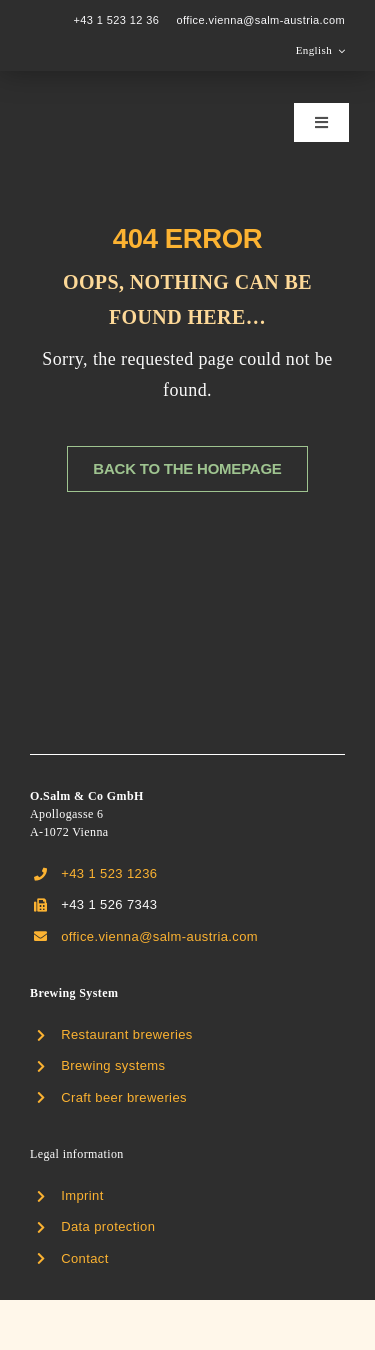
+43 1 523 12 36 (116, 20)
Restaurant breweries (127, 1034)
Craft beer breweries (124, 1097)
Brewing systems (113, 1065)
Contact (85, 1258)
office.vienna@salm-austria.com (261, 20)
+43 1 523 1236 (109, 873)
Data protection (108, 1226)
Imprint (82, 1195)
